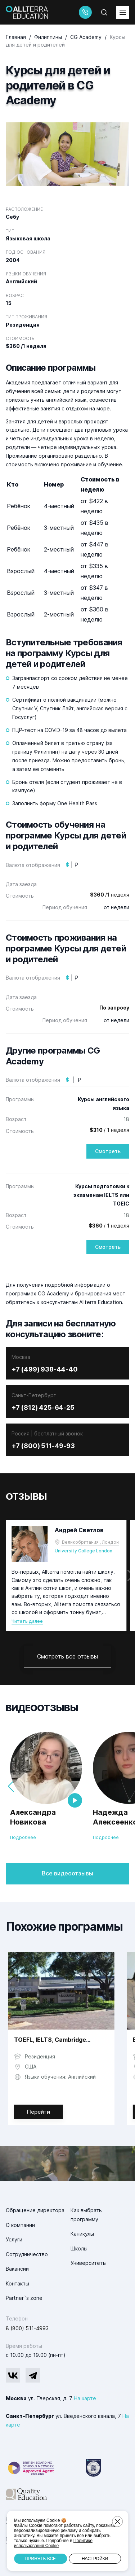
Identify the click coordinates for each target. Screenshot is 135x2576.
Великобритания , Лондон (90, 1542)
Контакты (17, 2283)
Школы (79, 2248)
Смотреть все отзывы (67, 1656)
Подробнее (23, 1837)
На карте (85, 2398)
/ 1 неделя (109, 1130)
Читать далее (27, 1621)
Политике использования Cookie (53, 2543)
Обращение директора (35, 2210)
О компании (20, 2225)
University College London (83, 1550)
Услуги (14, 2239)
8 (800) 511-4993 (27, 2328)
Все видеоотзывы (67, 1873)
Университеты (89, 2263)
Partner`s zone (24, 2298)
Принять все (40, 2558)
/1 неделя (109, 895)
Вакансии (17, 2269)
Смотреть (108, 1151)
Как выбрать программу (86, 2214)
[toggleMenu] (122, 12)
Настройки (95, 2558)
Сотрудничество (27, 2254)
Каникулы (82, 2234)
